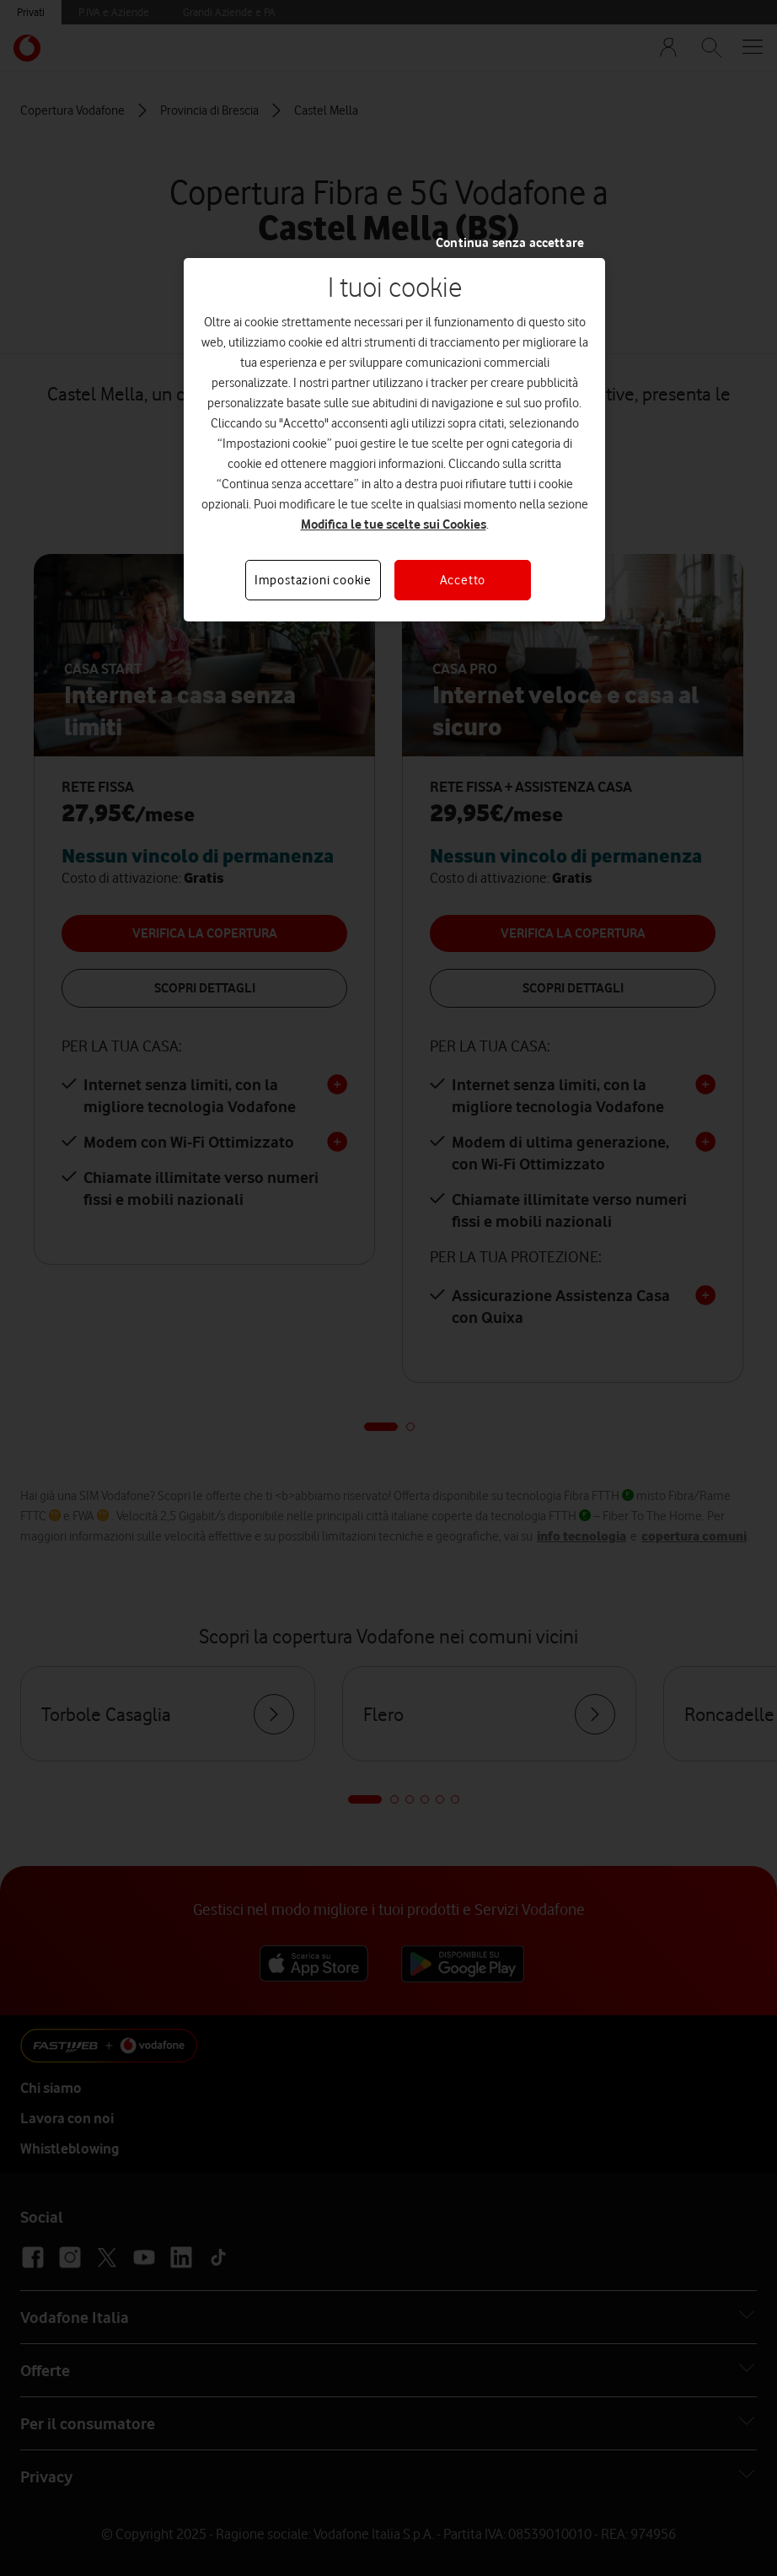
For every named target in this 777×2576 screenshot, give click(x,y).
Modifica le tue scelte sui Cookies (393, 524)
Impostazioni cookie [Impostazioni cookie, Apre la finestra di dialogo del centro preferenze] (313, 580)
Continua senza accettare (510, 242)
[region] (394, 439)
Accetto (463, 580)
